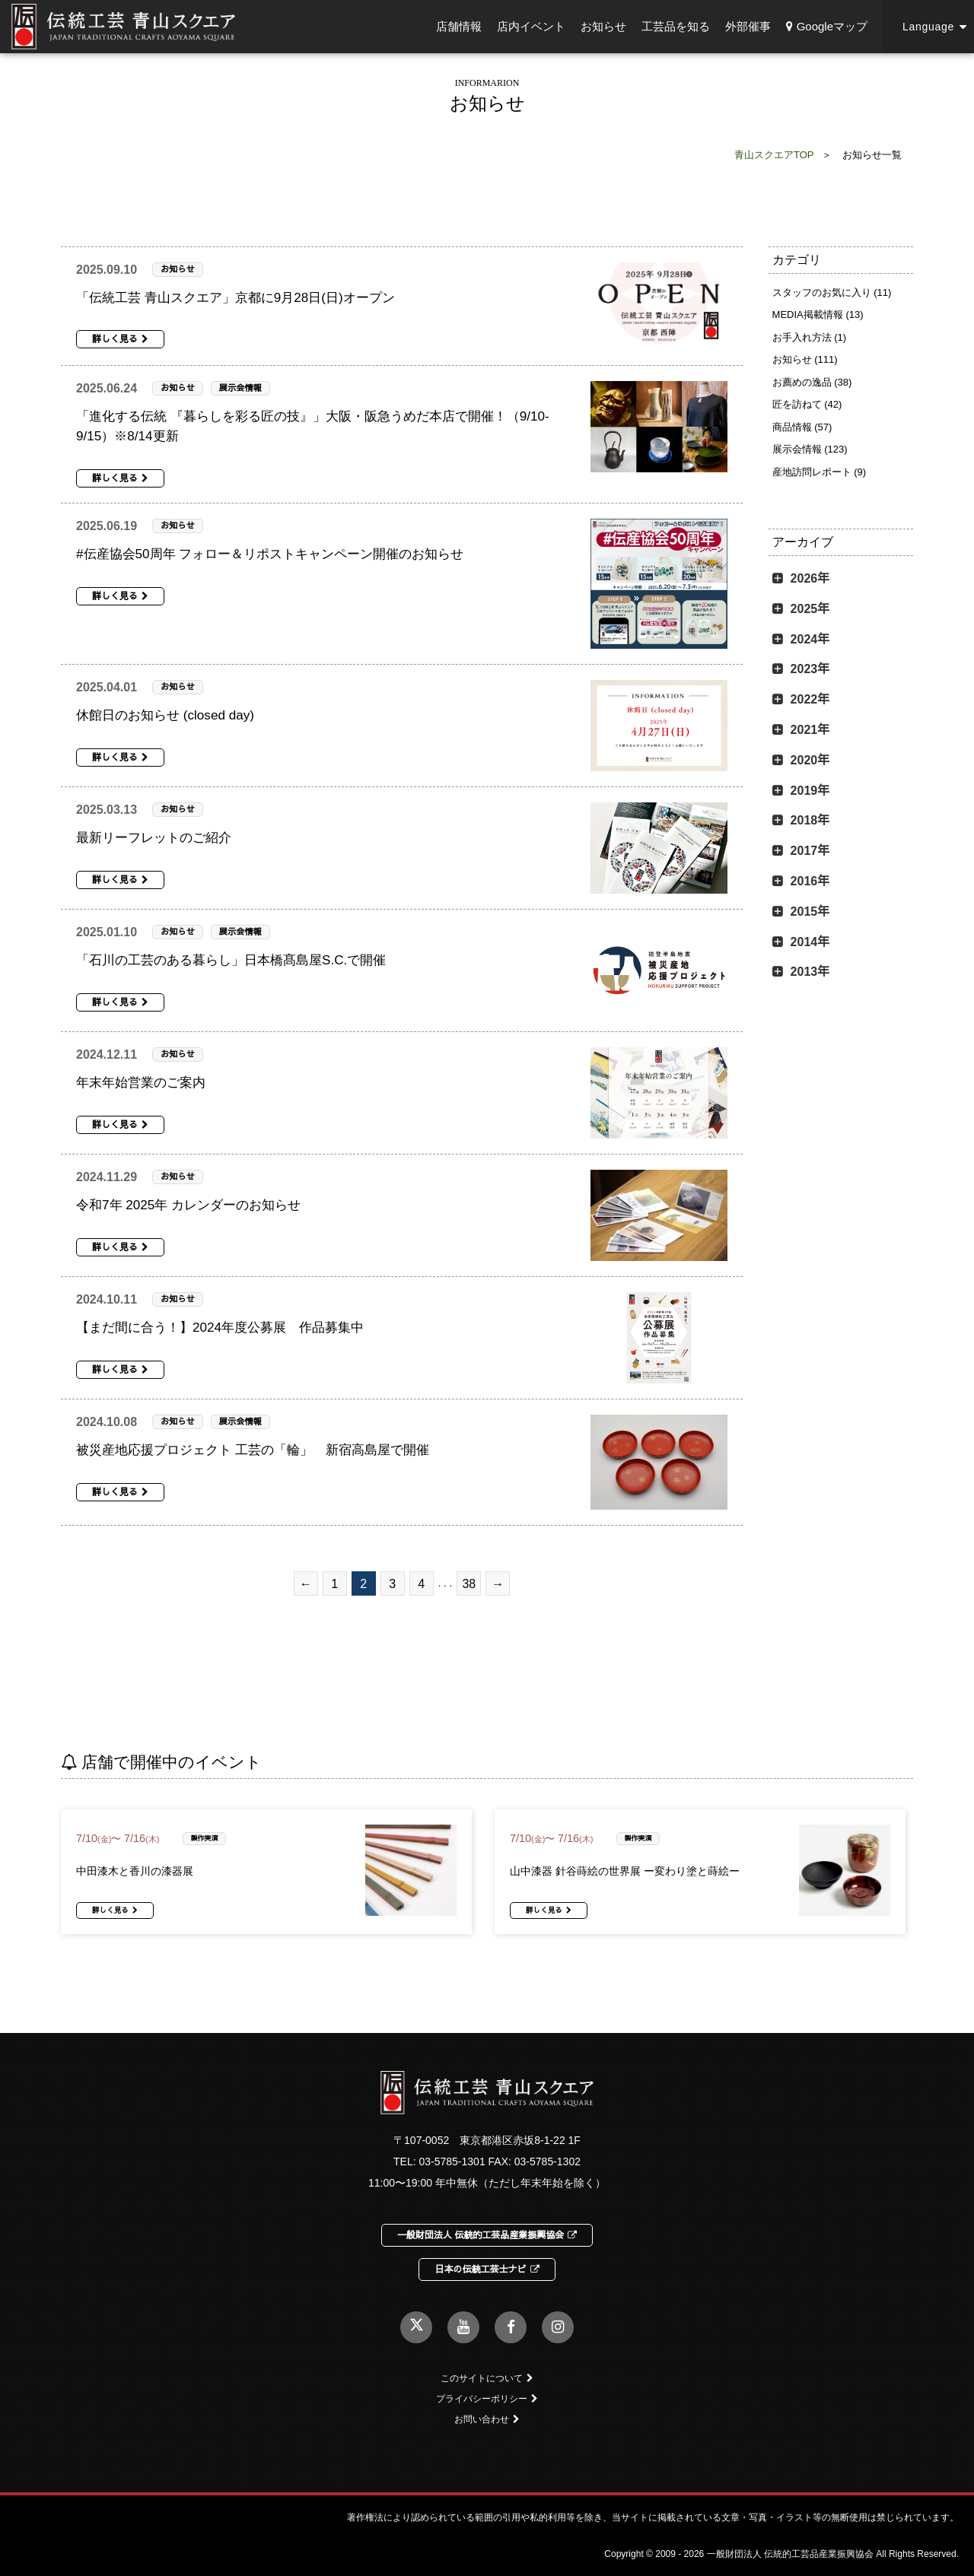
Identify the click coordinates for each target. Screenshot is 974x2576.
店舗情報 (459, 26)
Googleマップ (826, 26)
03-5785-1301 (452, 2161)
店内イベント (531, 26)
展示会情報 (240, 387)
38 (469, 1583)
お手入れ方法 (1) (809, 337)
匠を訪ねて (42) (807, 404)
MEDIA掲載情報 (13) (818, 314)
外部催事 (748, 26)
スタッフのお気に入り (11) (832, 292)
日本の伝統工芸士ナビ (486, 2269)
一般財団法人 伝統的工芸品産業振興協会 (487, 2235)
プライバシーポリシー (487, 2398)
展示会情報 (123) (810, 449)
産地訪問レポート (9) (819, 472)
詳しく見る (120, 339)
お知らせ (603, 26)
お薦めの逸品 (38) (812, 382)
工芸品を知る (675, 26)
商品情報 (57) (802, 427)
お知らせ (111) (805, 359)
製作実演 (204, 1838)
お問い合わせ (487, 2419)
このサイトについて (487, 2378)
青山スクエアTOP (774, 154)
